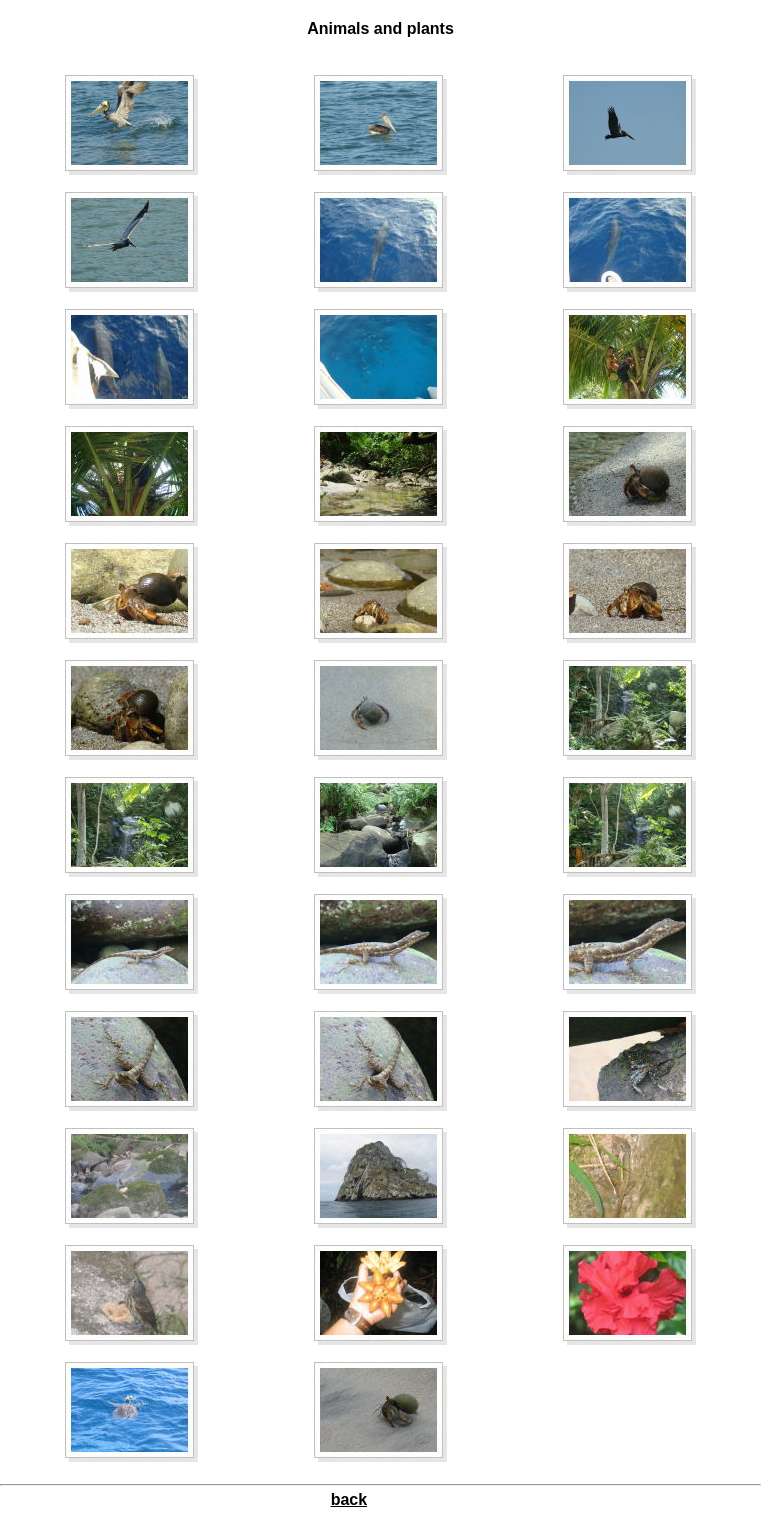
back (349, 1499)
